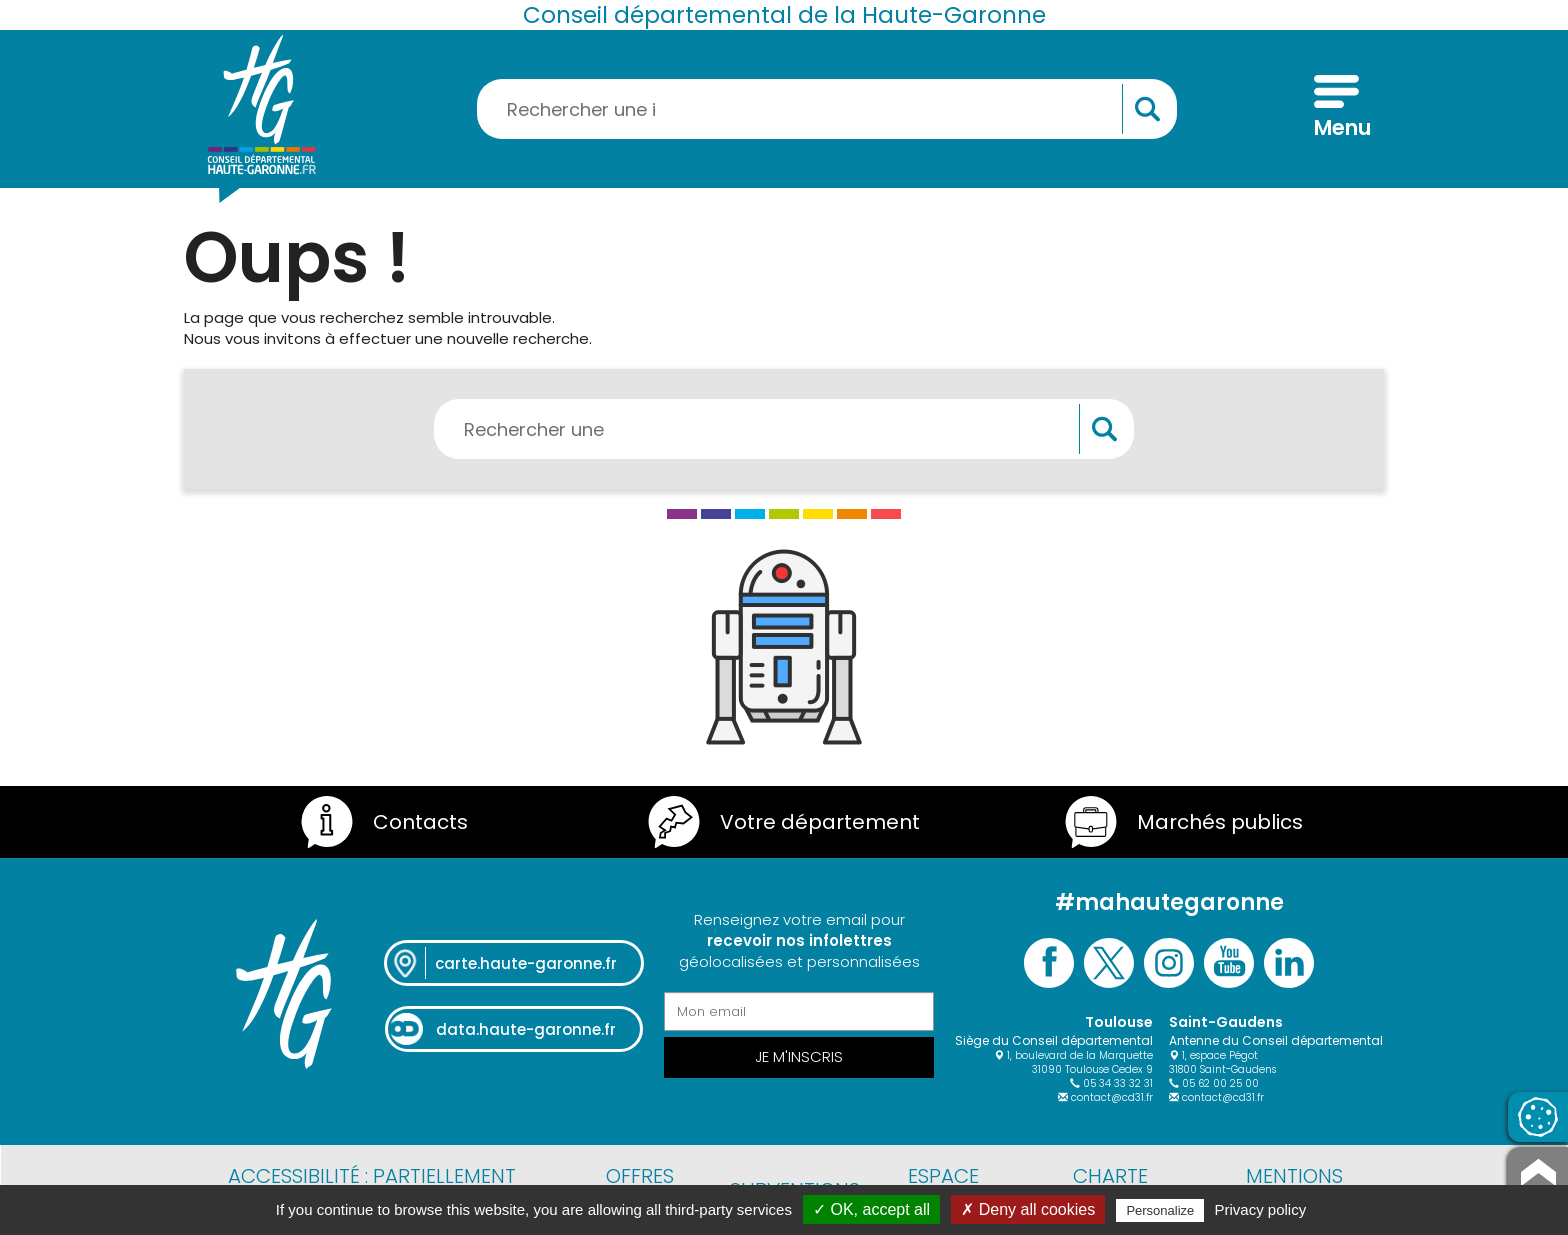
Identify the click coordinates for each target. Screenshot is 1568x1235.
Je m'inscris (799, 1056)
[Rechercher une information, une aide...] (827, 109)
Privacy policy (1261, 1209)
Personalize (1160, 1210)
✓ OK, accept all (871, 1209)
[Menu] (1336, 109)
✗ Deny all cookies (1028, 1209)
